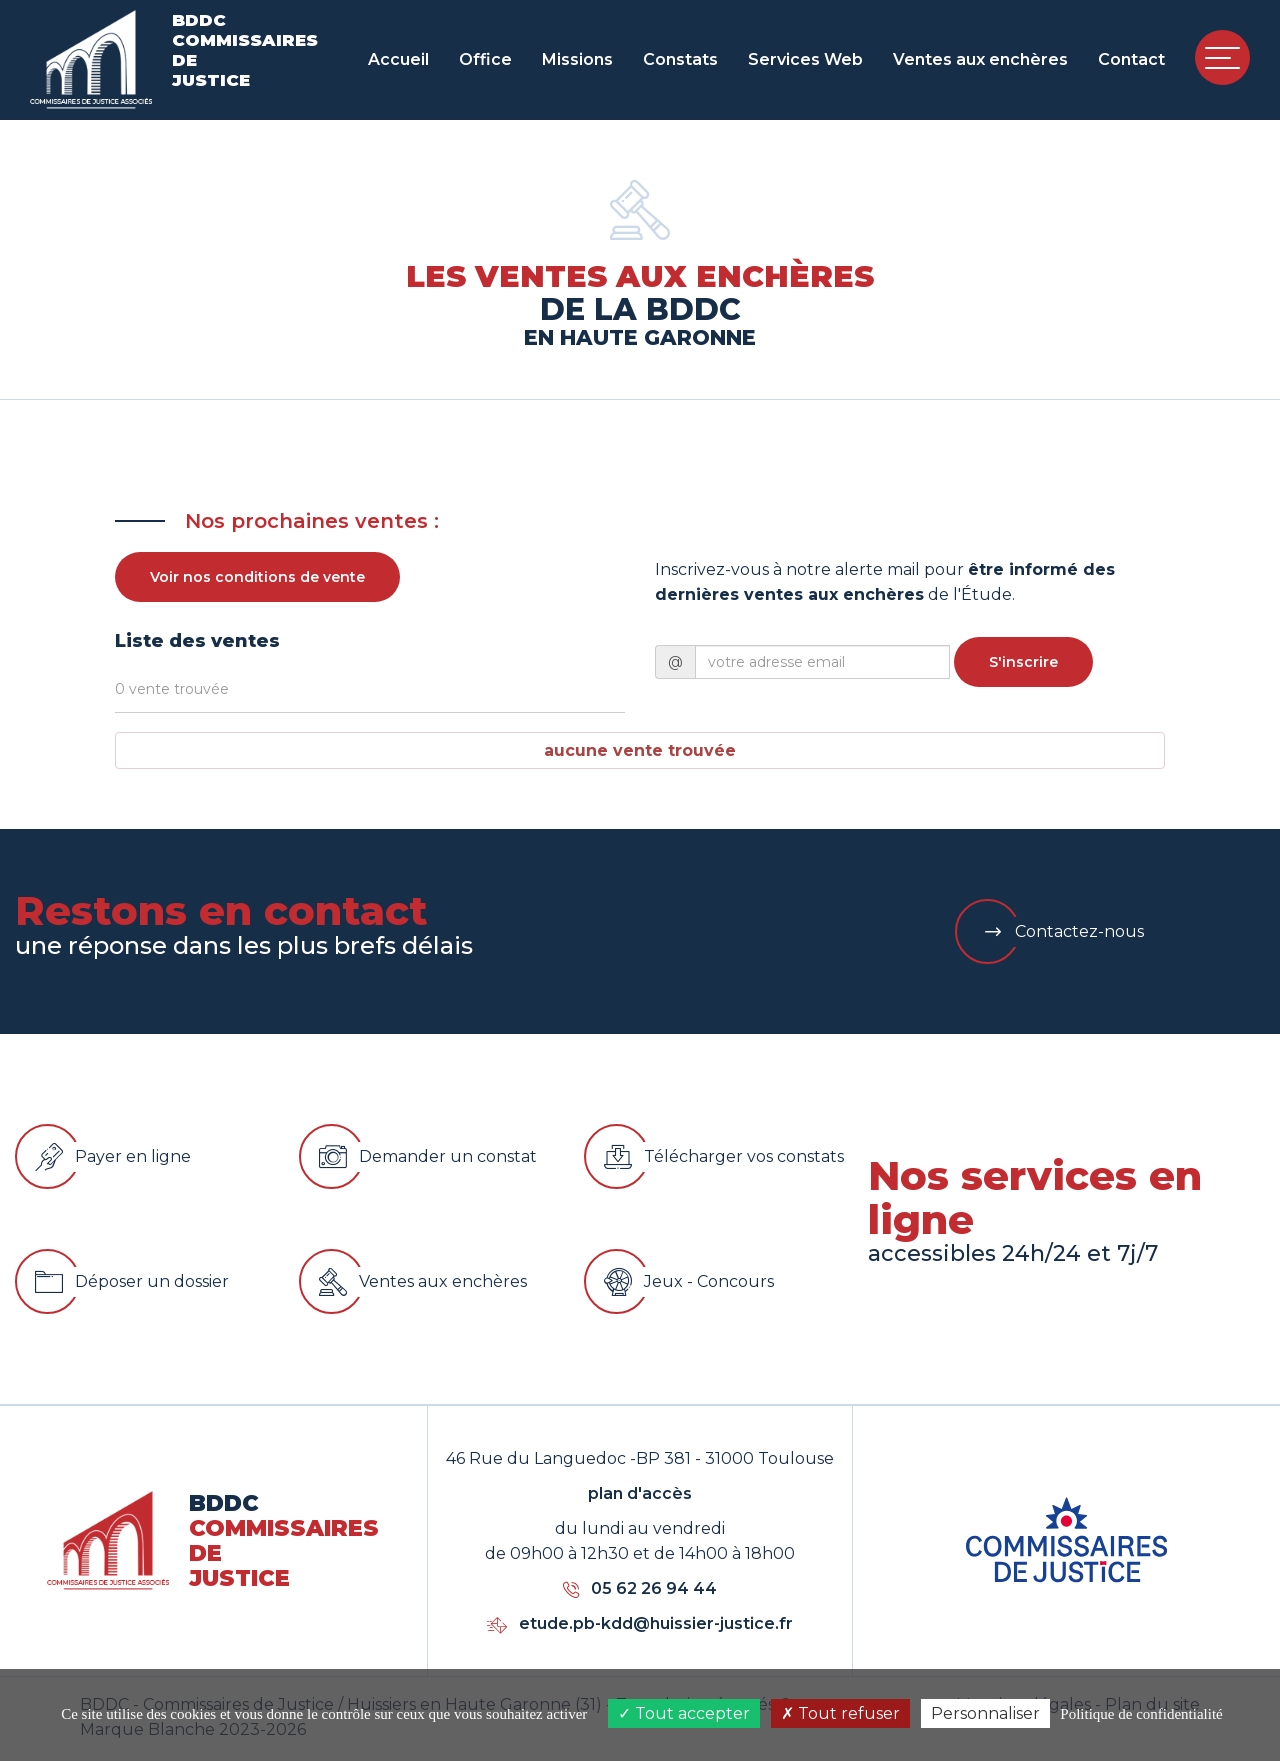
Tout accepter (684, 1713)
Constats (680, 59)
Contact (1131, 59)
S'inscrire (1023, 662)
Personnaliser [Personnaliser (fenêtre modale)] (985, 1713)
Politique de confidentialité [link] (1141, 1714)
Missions (577, 59)
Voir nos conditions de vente (257, 577)
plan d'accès (640, 1493)
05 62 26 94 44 (640, 1588)
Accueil (398, 59)
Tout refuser (840, 1713)
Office (485, 59)
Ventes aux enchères (980, 59)
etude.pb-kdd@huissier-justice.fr (640, 1623)
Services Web (805, 59)
